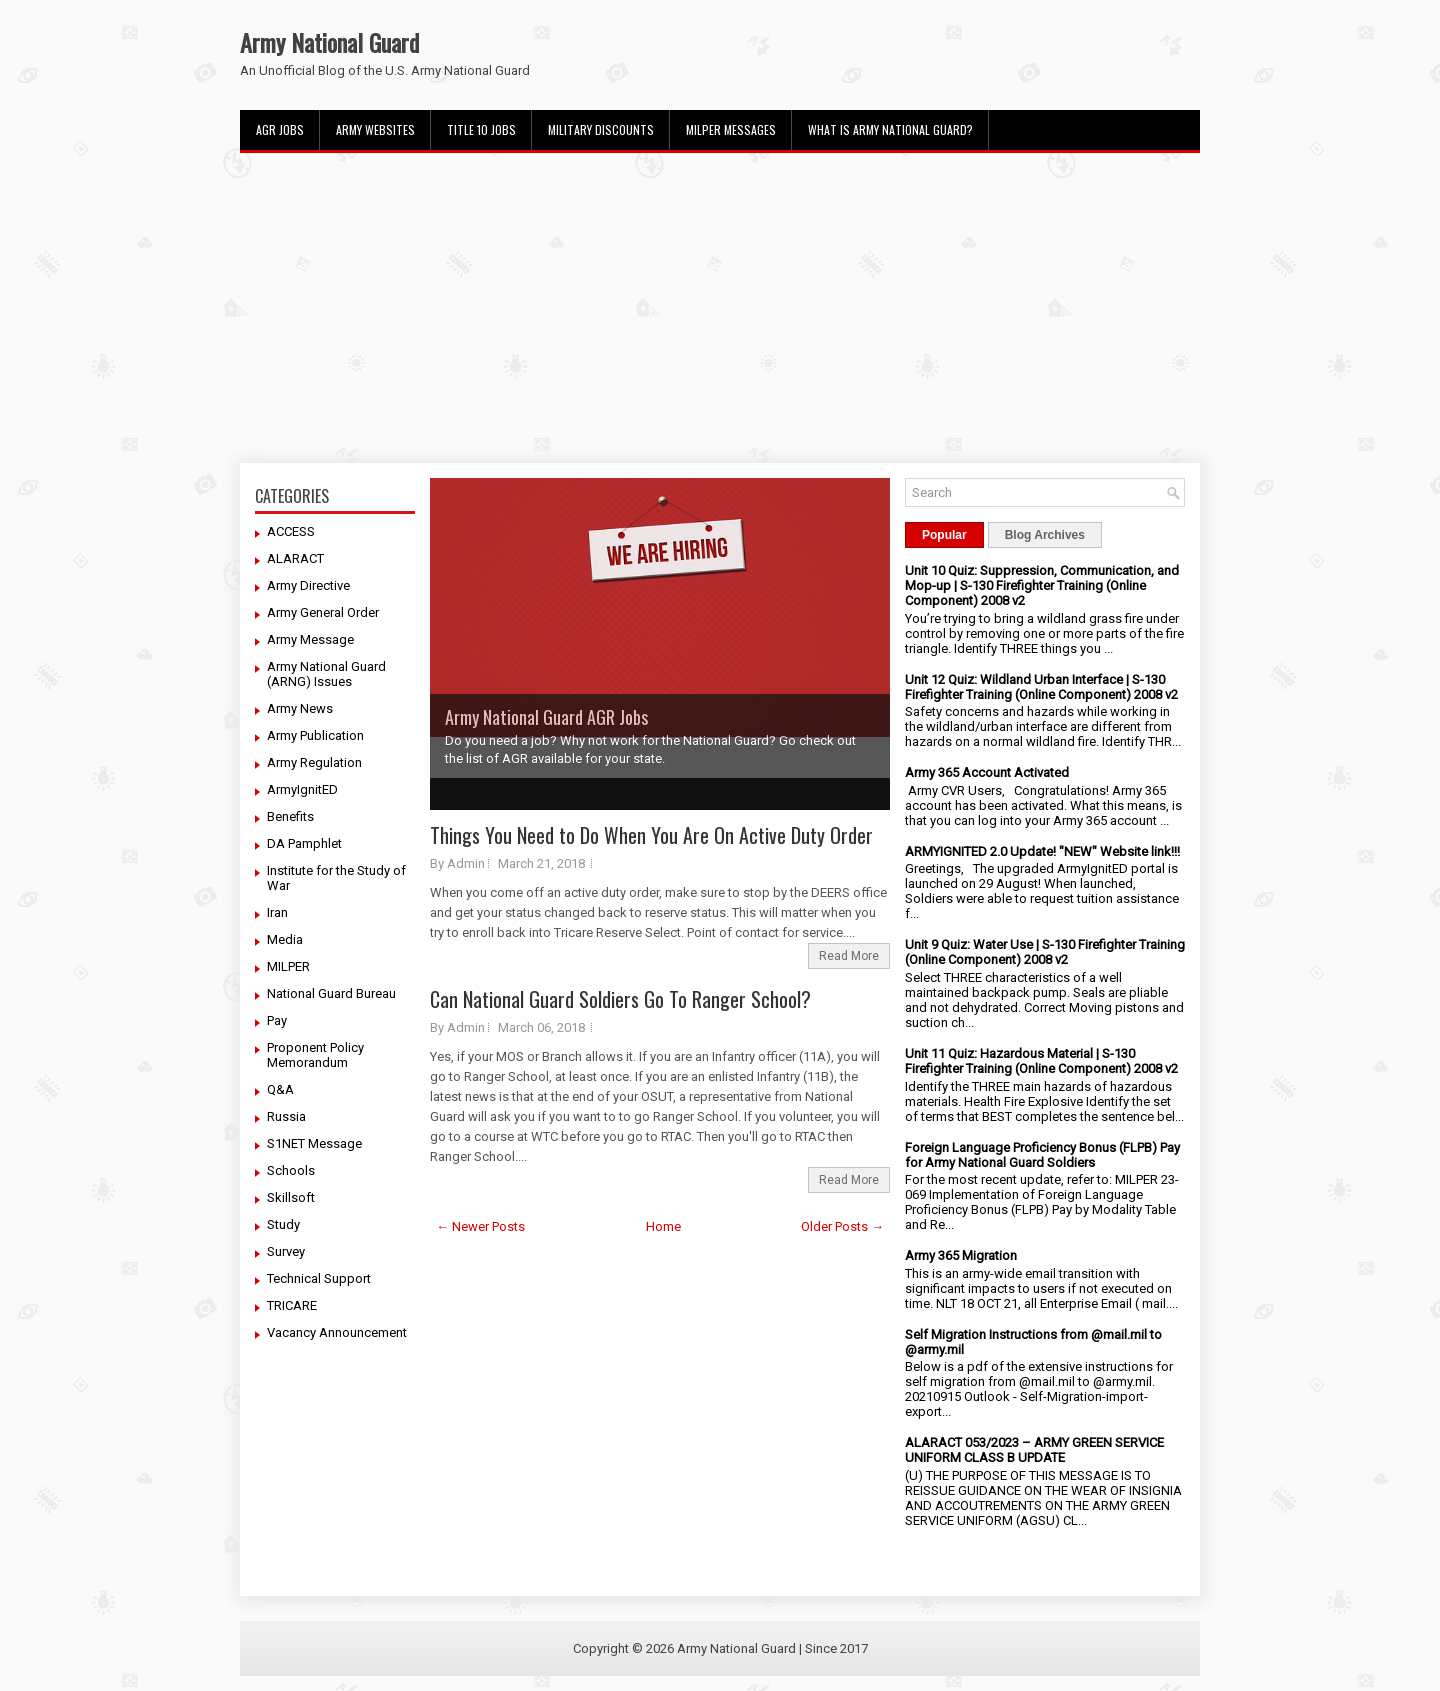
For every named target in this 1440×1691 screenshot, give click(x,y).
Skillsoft (291, 1197)
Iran (277, 912)
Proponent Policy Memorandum (315, 1055)
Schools (291, 1170)
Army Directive (308, 585)
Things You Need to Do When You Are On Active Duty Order (651, 835)
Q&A (280, 1089)
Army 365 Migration (961, 1255)
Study (283, 1224)
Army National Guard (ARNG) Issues (326, 674)
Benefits (290, 816)
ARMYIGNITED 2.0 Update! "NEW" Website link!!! (1042, 851)
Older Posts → (842, 1226)
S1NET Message (314, 1143)
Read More (849, 956)
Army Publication (315, 735)
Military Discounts (601, 129)
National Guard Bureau (331, 993)
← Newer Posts (480, 1226)
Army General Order (323, 612)
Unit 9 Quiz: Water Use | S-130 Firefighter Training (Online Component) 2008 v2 (1045, 952)
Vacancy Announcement (337, 1332)
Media (285, 939)
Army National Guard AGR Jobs (546, 717)
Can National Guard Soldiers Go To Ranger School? (620, 999)
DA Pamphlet (304, 843)
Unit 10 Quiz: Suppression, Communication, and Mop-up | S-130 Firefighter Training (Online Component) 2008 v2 (1042, 585)
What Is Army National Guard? (890, 129)
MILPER (288, 966)
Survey (286, 1251)
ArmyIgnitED (302, 789)
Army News (300, 708)
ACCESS (291, 531)
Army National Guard (329, 42)
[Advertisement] (720, 308)
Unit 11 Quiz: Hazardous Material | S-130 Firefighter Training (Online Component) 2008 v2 (1041, 1061)
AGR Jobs (280, 129)
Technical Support (319, 1278)
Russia (286, 1116)
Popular (944, 535)
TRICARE (292, 1305)
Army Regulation (314, 762)
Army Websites (375, 129)
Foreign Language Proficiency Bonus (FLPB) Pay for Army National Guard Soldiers (1042, 1155)
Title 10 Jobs (481, 129)
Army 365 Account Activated (987, 772)
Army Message (310, 639)
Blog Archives (1045, 535)
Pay (277, 1020)
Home (663, 1226)
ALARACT (295, 558)
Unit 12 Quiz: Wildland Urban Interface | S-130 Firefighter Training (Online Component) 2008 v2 (1041, 687)
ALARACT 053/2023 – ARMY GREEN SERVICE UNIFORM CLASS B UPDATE (1034, 1450)
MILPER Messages (731, 129)
